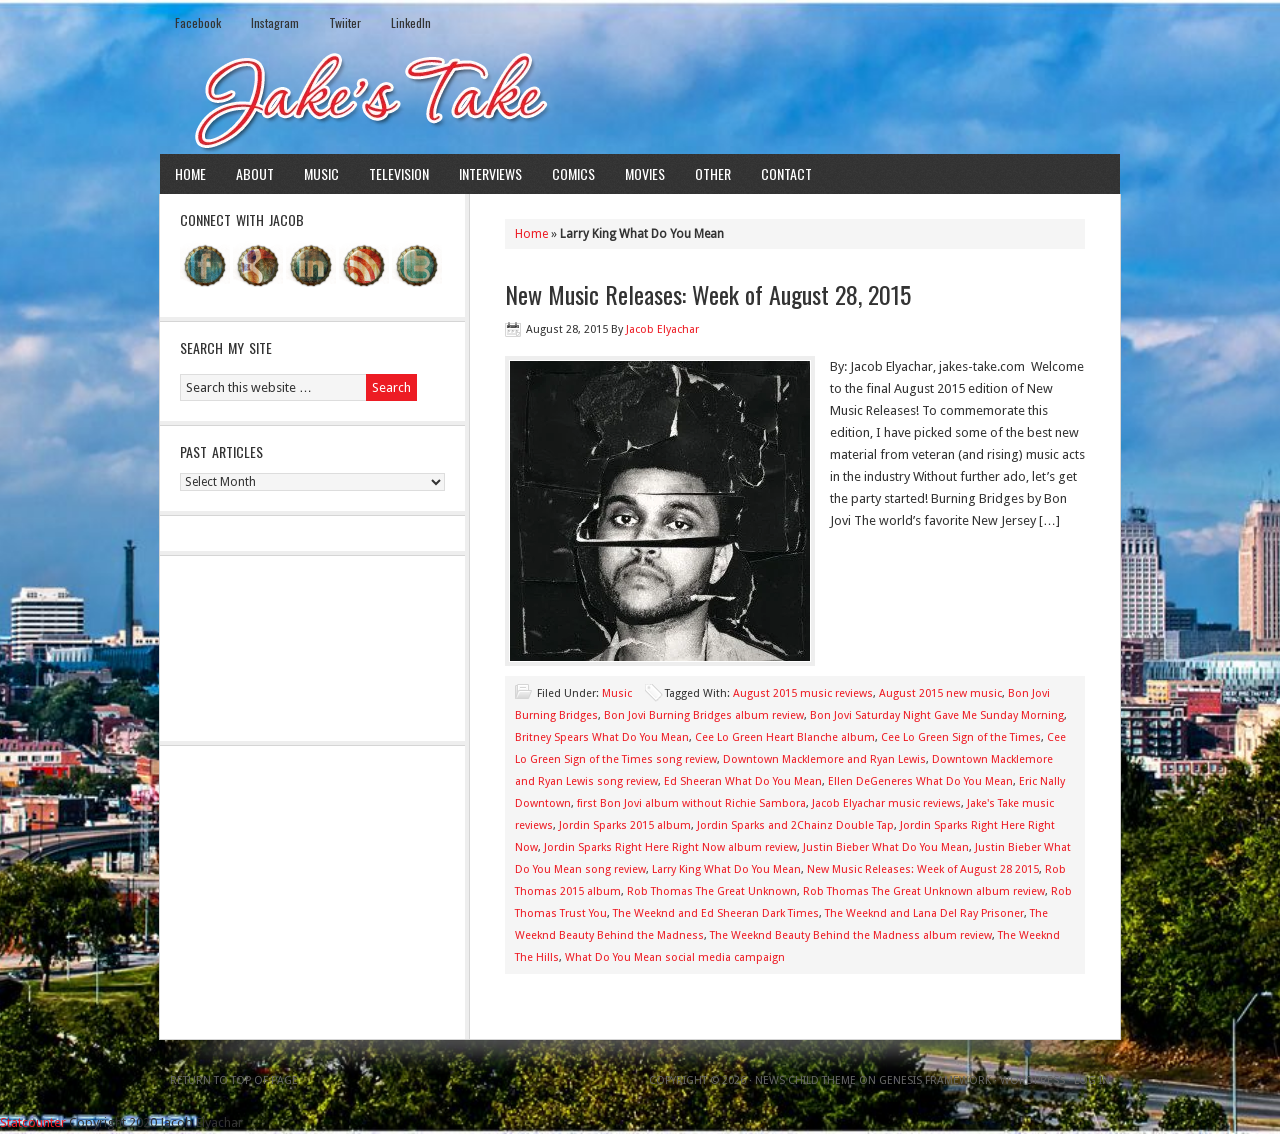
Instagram (275, 22)
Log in (1092, 1080)
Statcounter (33, 1122)
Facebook (198, 22)
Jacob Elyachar (662, 329)
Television (399, 173)
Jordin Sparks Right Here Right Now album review (670, 847)
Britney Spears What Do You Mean (602, 737)
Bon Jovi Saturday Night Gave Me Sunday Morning (937, 715)
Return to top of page (234, 1080)
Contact (786, 173)
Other (713, 173)
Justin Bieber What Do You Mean (886, 847)
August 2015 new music (940, 693)
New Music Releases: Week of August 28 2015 (923, 869)
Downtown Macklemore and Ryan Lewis (824, 759)
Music (321, 173)
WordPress (1032, 1080)
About (255, 173)
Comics (573, 173)
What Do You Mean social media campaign (675, 957)
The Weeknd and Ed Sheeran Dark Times (716, 913)
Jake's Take (640, 99)
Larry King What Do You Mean (726, 869)
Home (190, 173)
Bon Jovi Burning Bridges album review (704, 715)
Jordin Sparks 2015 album (625, 825)
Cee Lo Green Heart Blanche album (785, 737)
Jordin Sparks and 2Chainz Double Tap (795, 825)
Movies (645, 173)
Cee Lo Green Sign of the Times (961, 737)
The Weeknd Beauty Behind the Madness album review (851, 935)
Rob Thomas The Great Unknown (712, 891)
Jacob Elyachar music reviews (886, 803)
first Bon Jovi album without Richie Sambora (691, 803)
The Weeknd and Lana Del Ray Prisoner (924, 913)
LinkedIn (411, 22)
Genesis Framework (935, 1080)
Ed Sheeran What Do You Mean (743, 781)
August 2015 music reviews (803, 693)
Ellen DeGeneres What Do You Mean (920, 781)
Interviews (490, 173)
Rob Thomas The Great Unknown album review (924, 891)
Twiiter (345, 22)
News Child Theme (805, 1080)
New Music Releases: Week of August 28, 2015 (708, 294)
